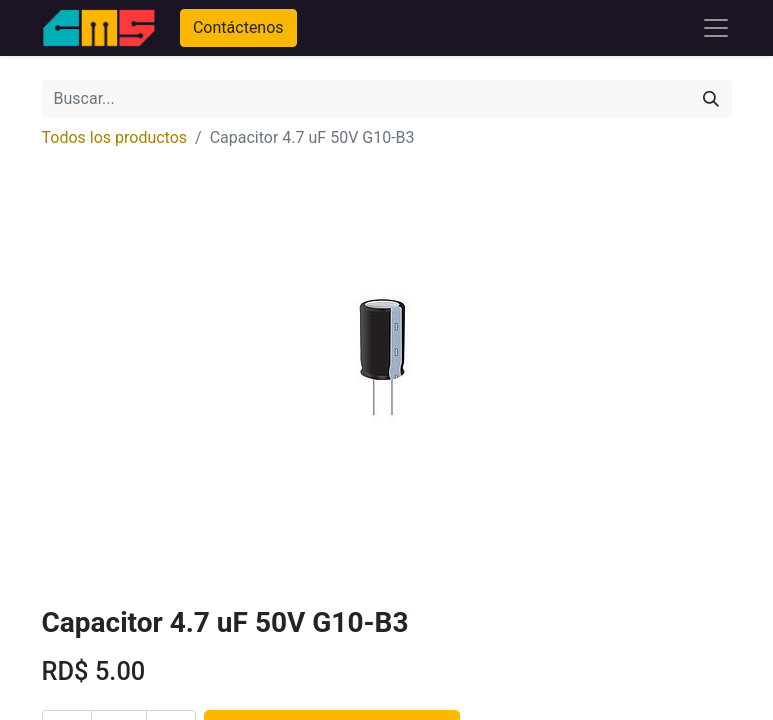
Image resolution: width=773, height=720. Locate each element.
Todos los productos (115, 137)
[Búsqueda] (711, 99)
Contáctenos (238, 27)
